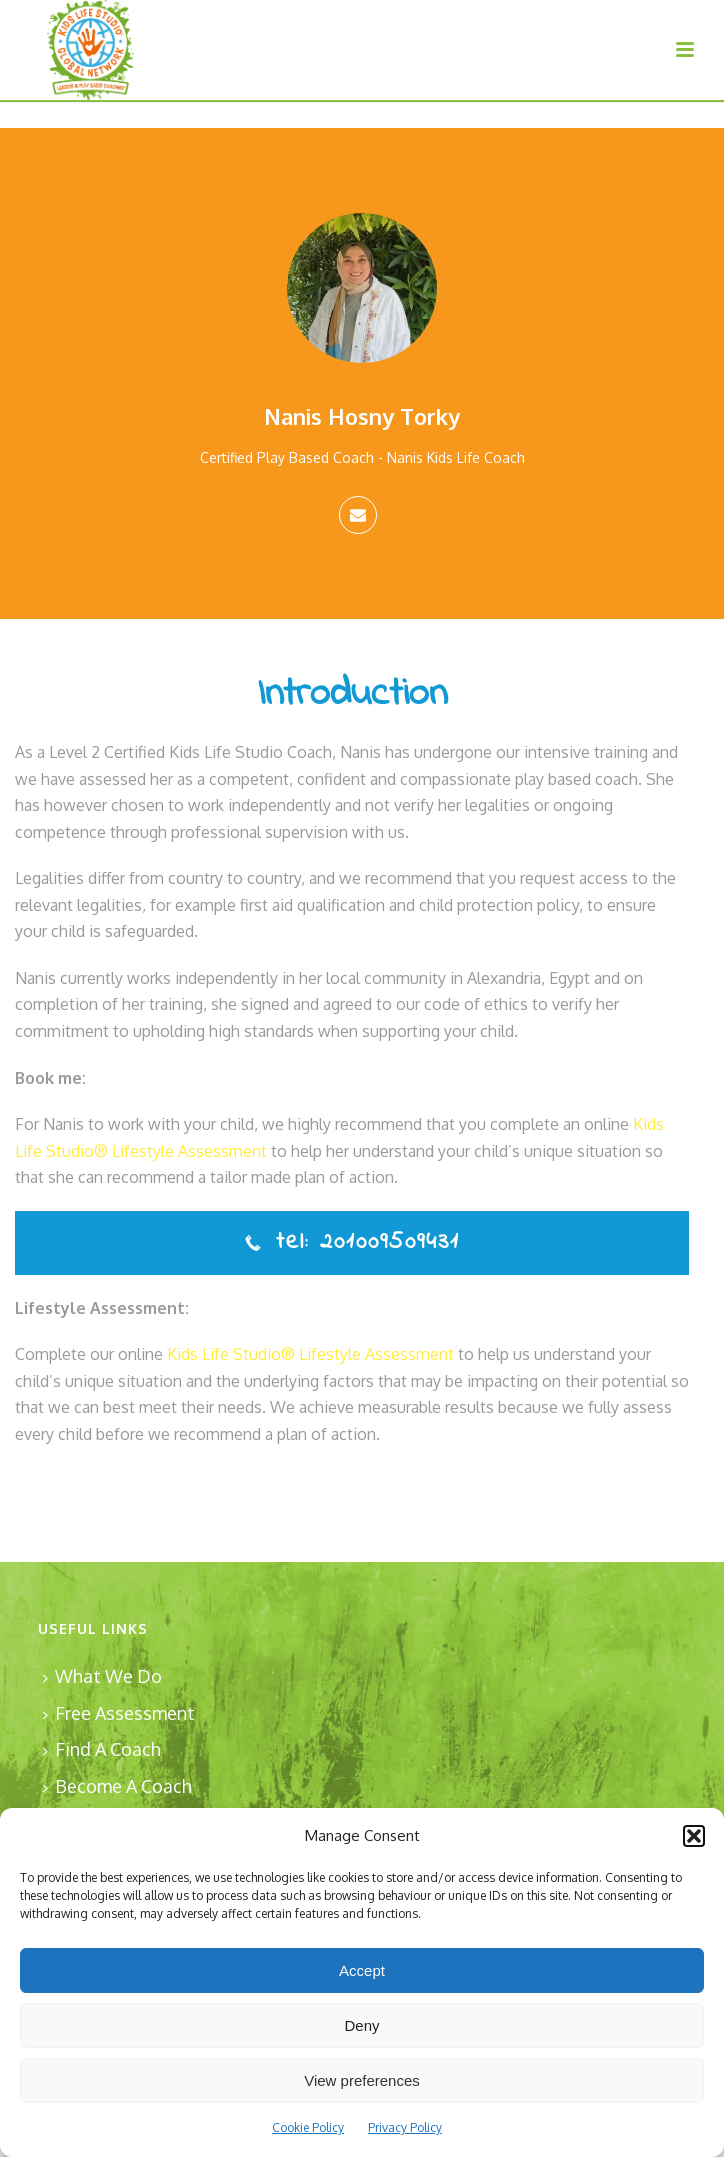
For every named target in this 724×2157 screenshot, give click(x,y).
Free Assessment (119, 1713)
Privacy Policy (405, 2127)
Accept (362, 1970)
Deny (361, 2025)
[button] (694, 1836)
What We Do (102, 1676)
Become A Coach (117, 1786)
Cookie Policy (308, 2127)
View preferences (362, 2080)
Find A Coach (102, 1749)
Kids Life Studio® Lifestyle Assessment (310, 1354)
